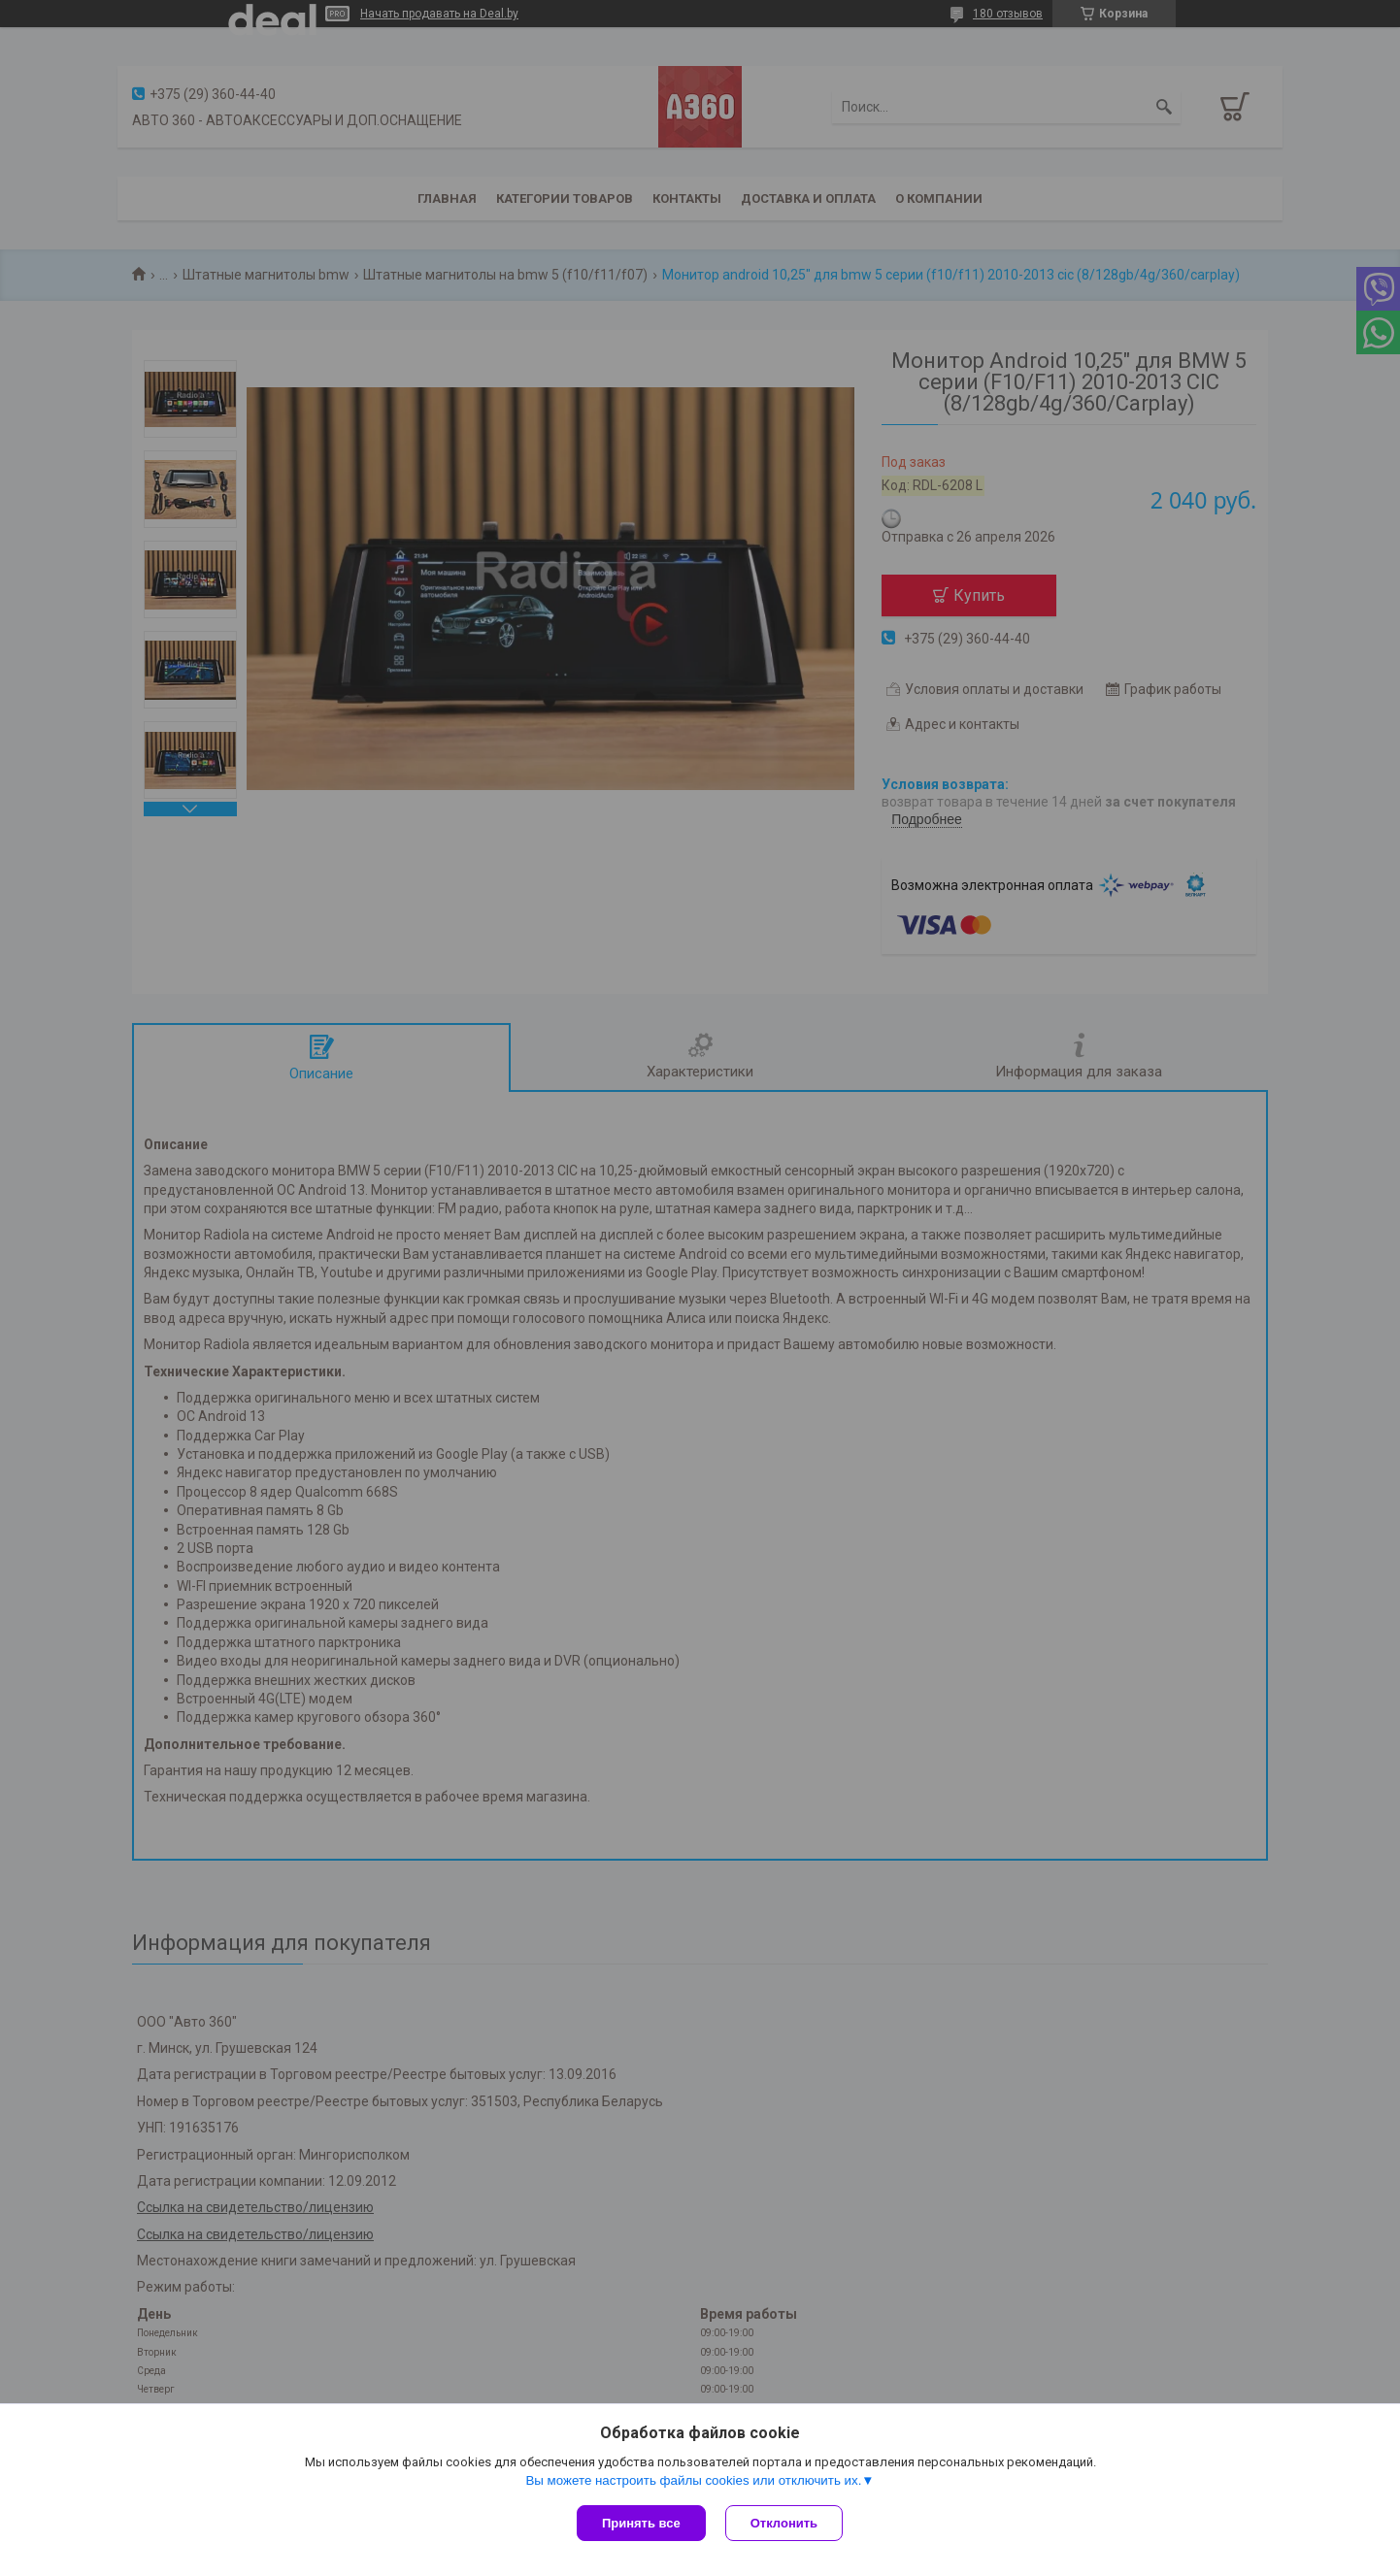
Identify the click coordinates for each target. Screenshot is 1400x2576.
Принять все (641, 2523)
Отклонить (783, 2523)
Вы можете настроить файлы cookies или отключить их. (693, 2480)
